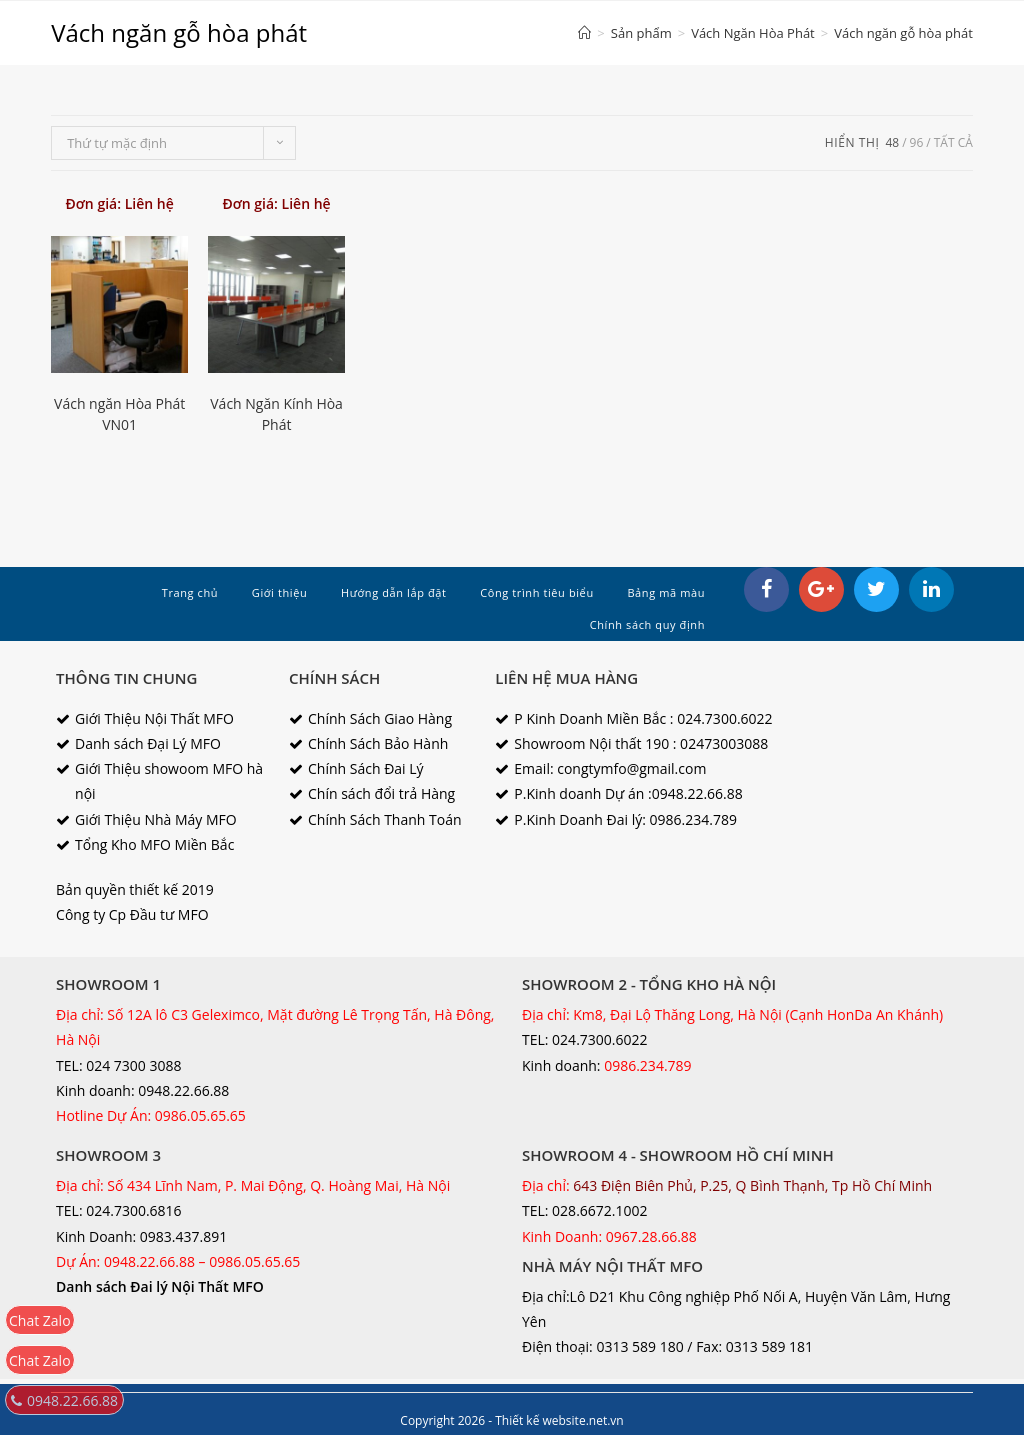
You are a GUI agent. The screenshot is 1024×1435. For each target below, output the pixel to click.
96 (917, 142)
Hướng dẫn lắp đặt (394, 592)
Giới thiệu (280, 592)
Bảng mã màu (666, 592)
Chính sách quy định (647, 624)
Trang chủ (190, 592)
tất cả (953, 142)
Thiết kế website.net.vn (559, 1420)
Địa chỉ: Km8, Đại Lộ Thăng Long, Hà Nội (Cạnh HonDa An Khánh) (732, 1014)
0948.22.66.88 (64, 1400)
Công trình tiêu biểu (537, 592)
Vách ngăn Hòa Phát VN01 (119, 414)
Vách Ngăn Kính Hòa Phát (276, 414)
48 (892, 142)
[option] (276, 304)
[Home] (584, 33)
